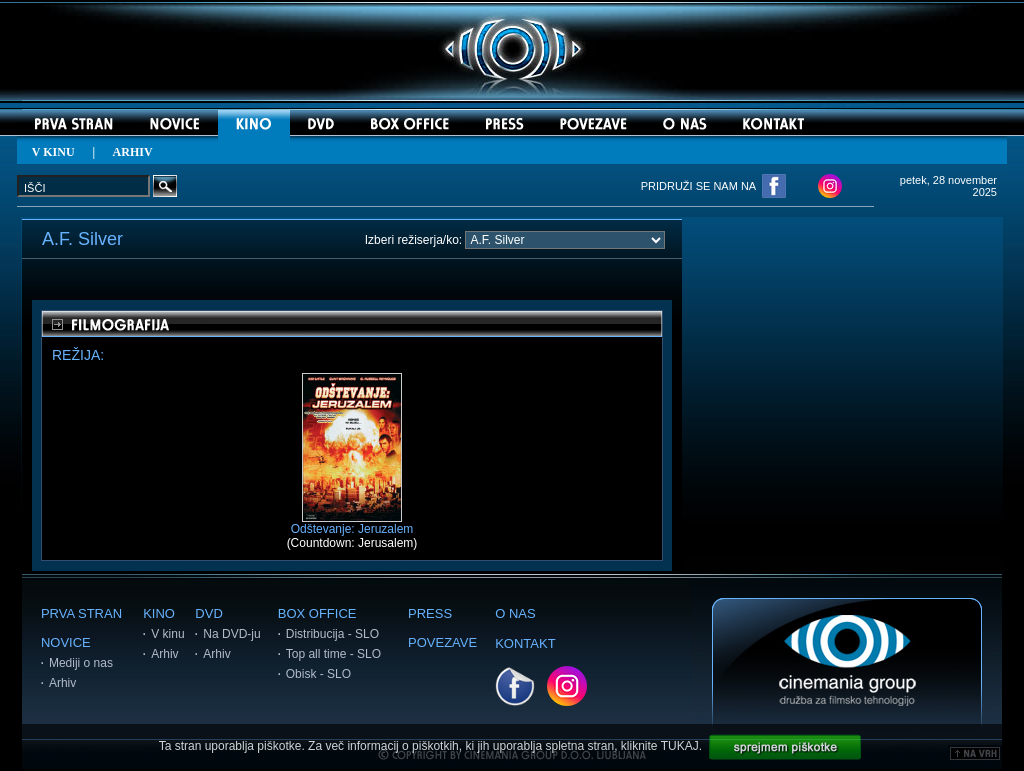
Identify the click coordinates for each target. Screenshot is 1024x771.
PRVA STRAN (81, 613)
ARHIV (133, 152)
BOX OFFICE (317, 613)
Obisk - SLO (318, 674)
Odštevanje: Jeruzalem (352, 523)
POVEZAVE (442, 642)
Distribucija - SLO (332, 634)
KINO (159, 613)
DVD (208, 613)
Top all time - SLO (333, 654)
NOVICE (66, 642)
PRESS (430, 613)
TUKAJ (680, 746)
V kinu (167, 634)
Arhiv (62, 683)
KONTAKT (525, 643)
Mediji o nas (81, 663)
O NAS (515, 613)
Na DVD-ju (231, 634)
